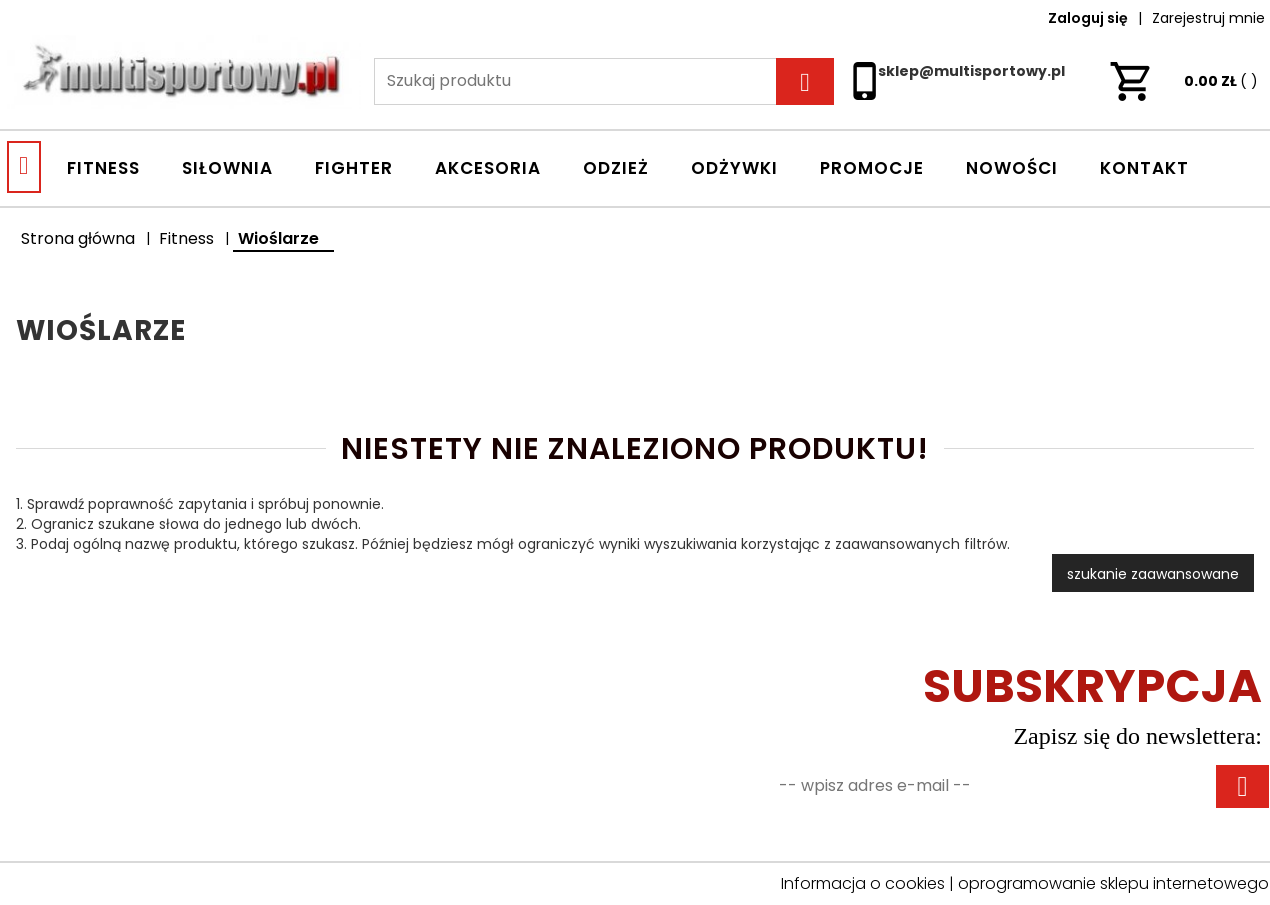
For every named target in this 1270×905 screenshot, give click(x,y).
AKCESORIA (488, 168)
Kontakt (1144, 168)
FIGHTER (354, 168)
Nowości (1012, 168)
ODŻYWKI (734, 168)
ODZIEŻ (616, 168)
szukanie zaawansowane (1153, 574)
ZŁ (1183, 81)
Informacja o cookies (863, 883)
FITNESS (103, 168)
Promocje (872, 168)
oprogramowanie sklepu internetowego (1113, 883)
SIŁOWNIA (227, 168)
